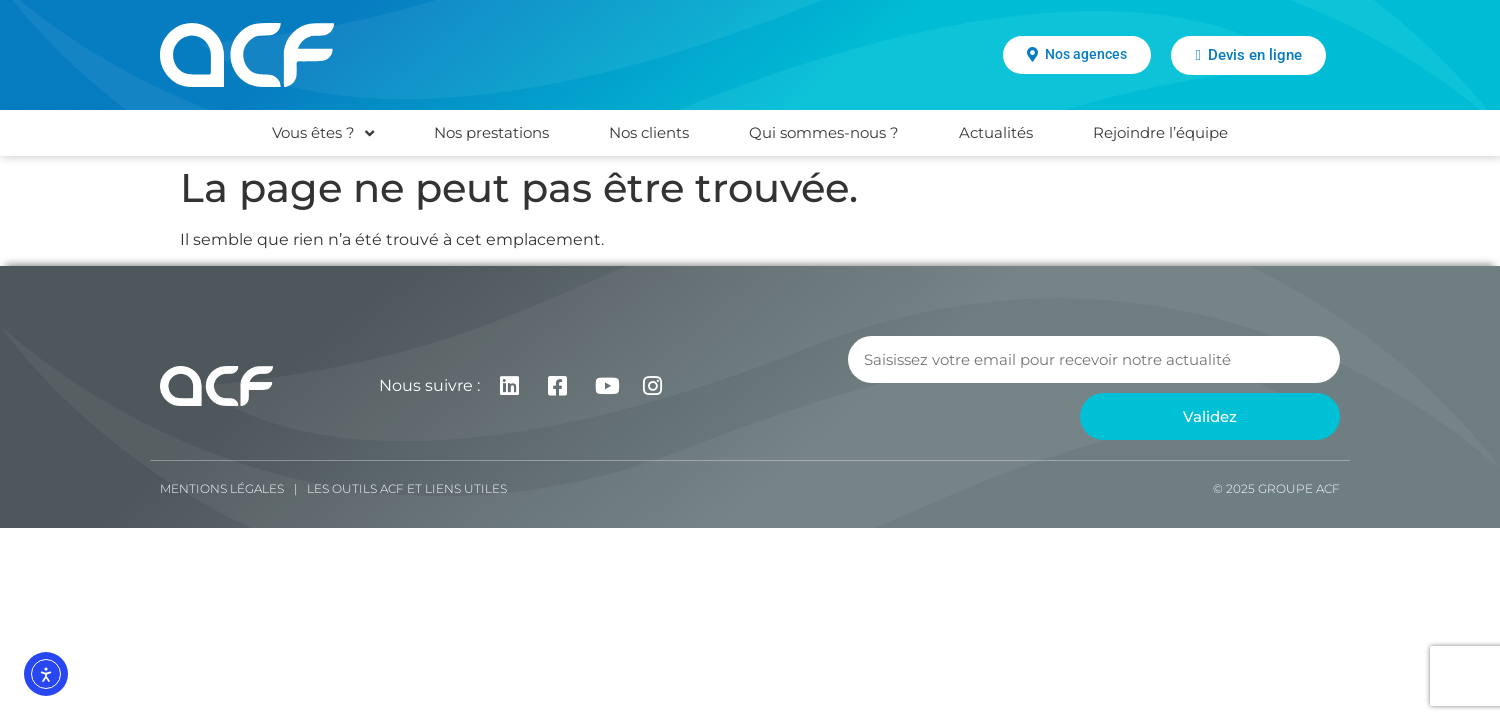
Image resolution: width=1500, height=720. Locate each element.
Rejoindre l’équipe (1160, 132)
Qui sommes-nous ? (824, 132)
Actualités (996, 132)
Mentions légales (222, 488)
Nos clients (649, 132)
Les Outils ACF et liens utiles (407, 488)
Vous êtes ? (323, 133)
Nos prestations (491, 132)
